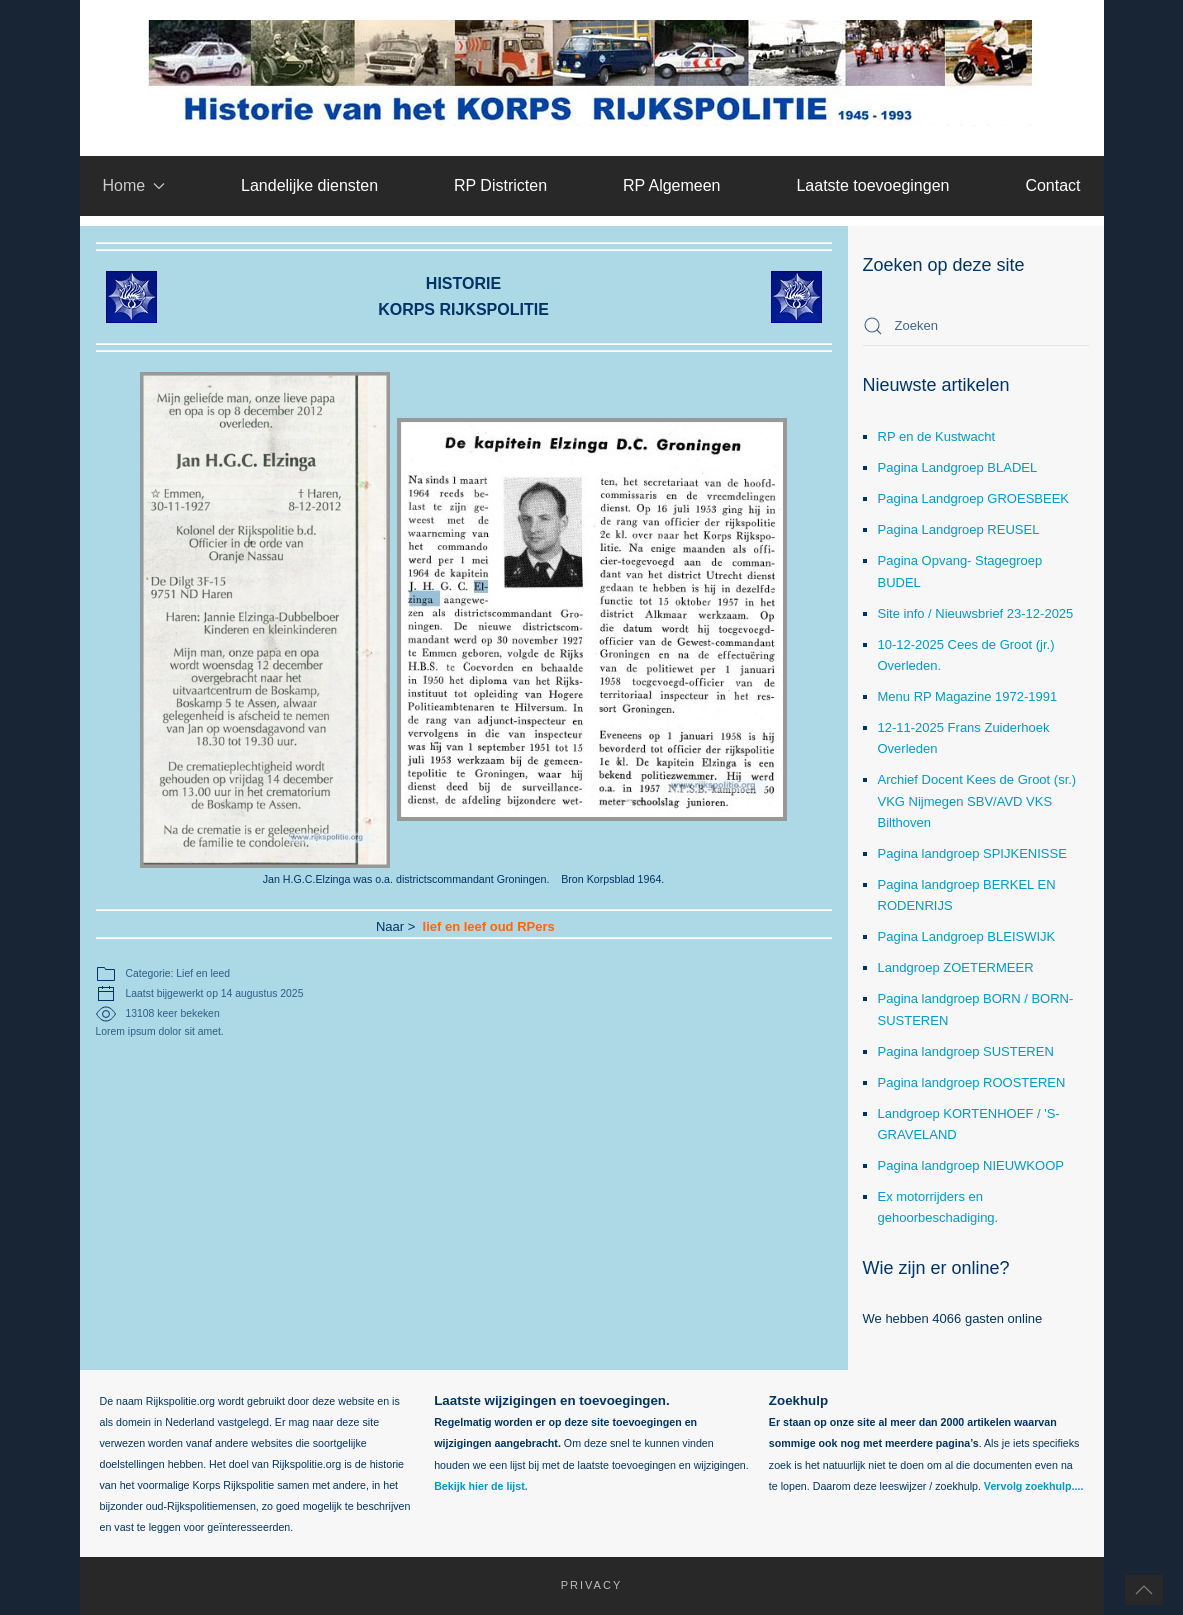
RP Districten (500, 185)
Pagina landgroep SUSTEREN (966, 1051)
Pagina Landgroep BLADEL (958, 467)
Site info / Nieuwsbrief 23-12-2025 (976, 613)
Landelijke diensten (309, 185)
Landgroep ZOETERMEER (956, 967)
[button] (1144, 1590)
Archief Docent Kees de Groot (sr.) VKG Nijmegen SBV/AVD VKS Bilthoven (977, 800)
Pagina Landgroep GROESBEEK (974, 498)
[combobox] (976, 326)
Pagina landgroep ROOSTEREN (972, 1082)
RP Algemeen (672, 185)
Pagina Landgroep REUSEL (959, 529)
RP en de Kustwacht (937, 436)
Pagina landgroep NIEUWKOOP (971, 1165)
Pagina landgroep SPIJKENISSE (972, 853)
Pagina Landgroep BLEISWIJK (967, 936)
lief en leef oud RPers (464, 929)
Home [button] (133, 185)
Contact (1052, 185)
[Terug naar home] (591, 73)
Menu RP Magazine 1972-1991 (968, 696)
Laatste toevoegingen (872, 185)
